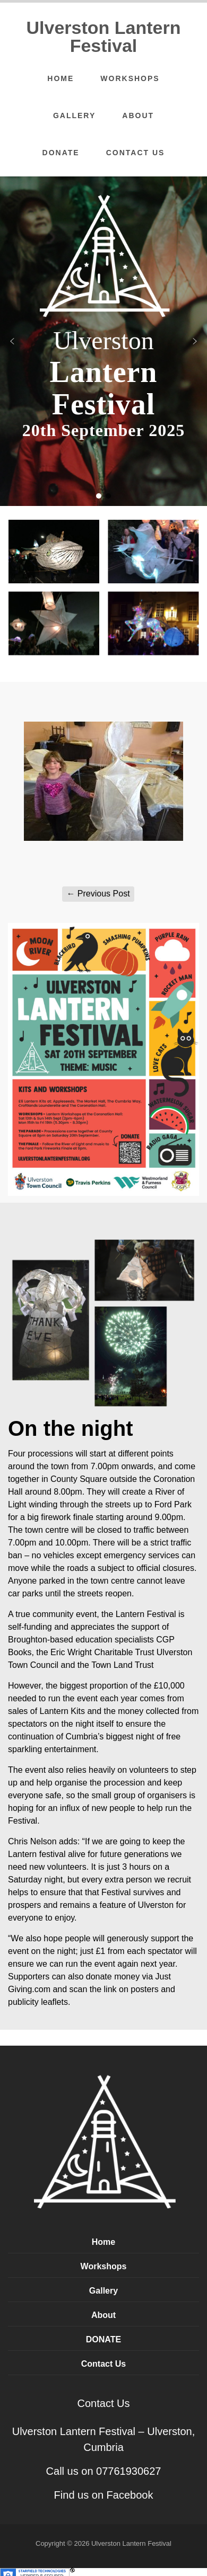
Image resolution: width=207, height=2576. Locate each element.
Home (60, 78)
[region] (103, 341)
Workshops (129, 78)
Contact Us (135, 152)
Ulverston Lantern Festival (104, 37)
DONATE (61, 152)
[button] (12, 341)
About (138, 115)
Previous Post (98, 893)
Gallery (74, 115)
